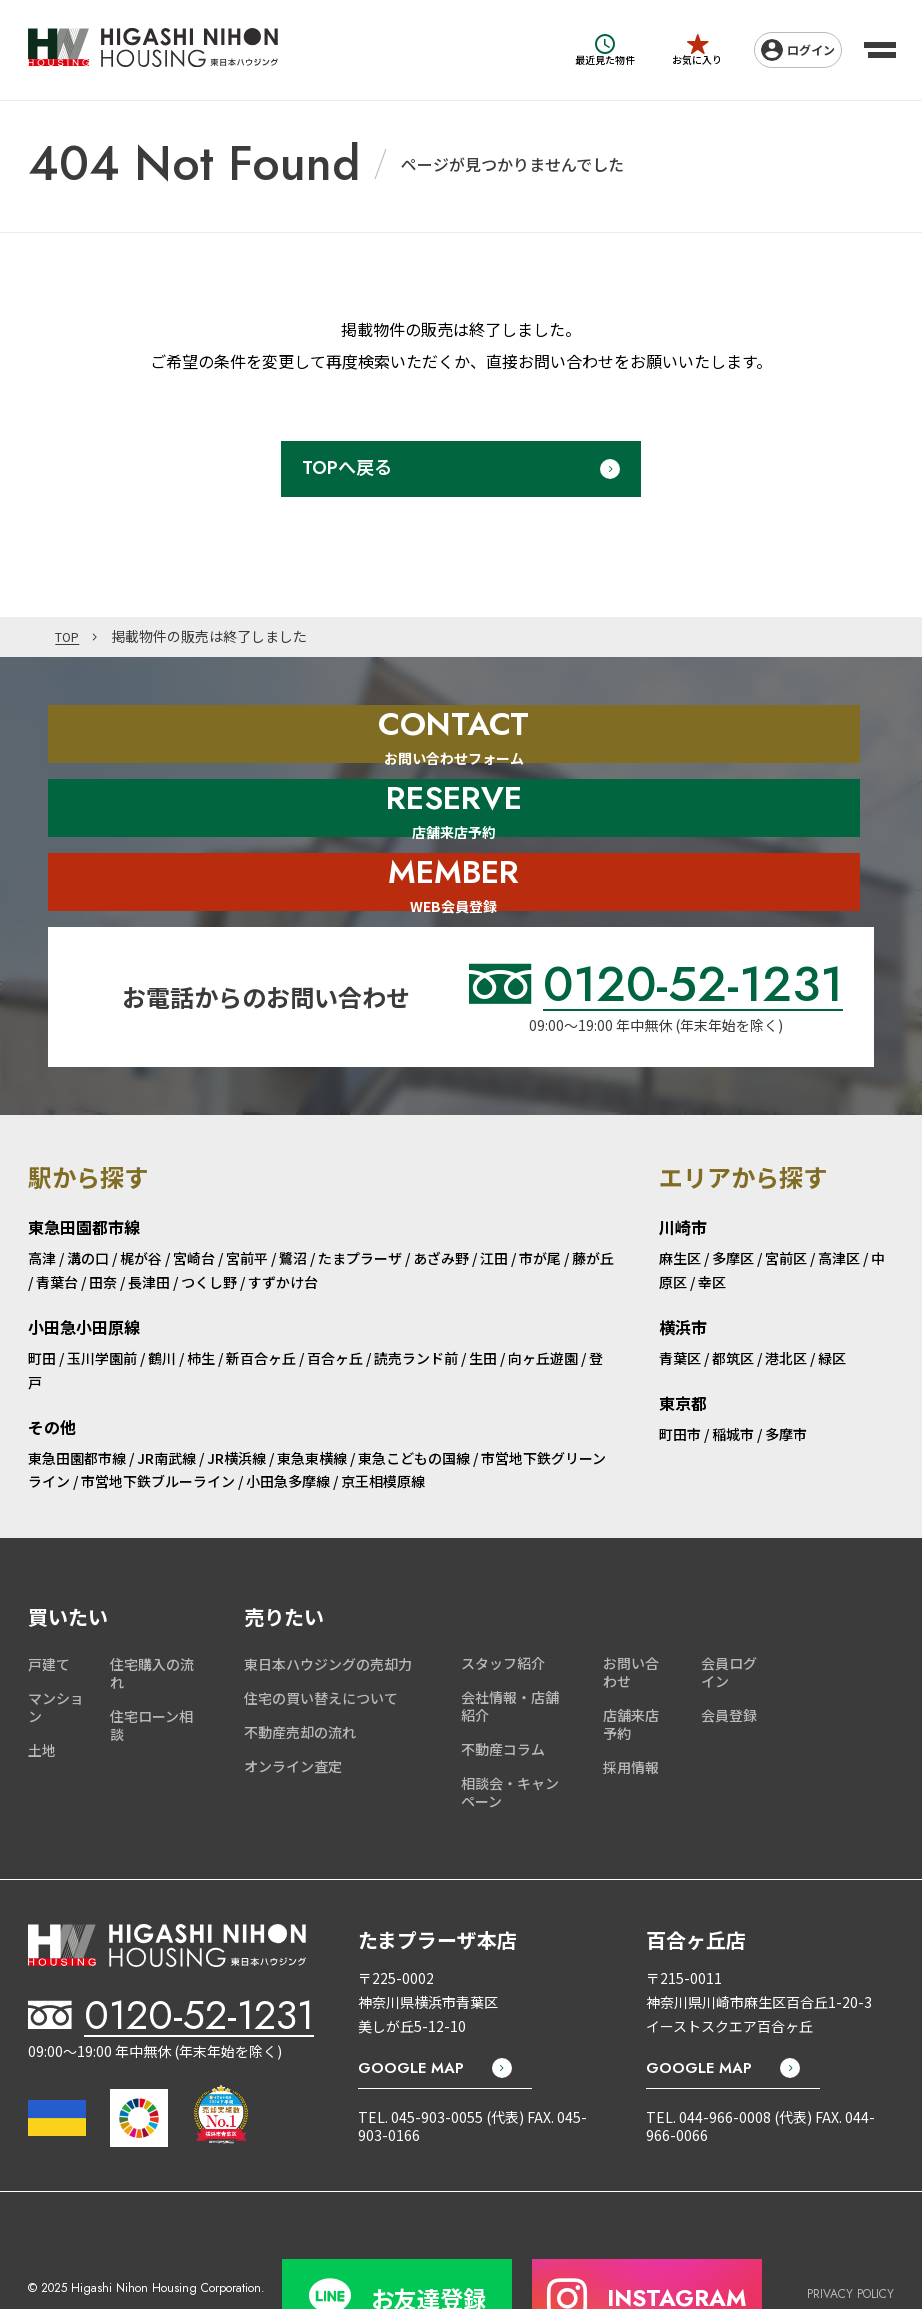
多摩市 (786, 1367)
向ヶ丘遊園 (543, 1292)
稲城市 (733, 1367)
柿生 (201, 1292)
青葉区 (680, 1292)
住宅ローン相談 (151, 1659)
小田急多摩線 (288, 1415)
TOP (69, 637)
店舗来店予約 (631, 1658)
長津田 (149, 1216)
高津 (42, 1192)
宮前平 (247, 1192)
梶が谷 (141, 1192)
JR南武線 (166, 1391)
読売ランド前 (416, 1292)
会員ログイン (729, 1606)
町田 (42, 1292)
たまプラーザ (360, 1192)
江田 (494, 1192)
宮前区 (786, 1192)
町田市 (680, 1367)
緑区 (832, 1292)
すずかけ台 (283, 1216)
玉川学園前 (102, 1292)
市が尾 (540, 1192)
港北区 (786, 1292)
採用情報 (631, 1700)
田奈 (103, 1216)
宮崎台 (194, 1192)
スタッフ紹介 (503, 1597)
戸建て (49, 1598)
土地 (42, 1684)
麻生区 (680, 1192)
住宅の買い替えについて (321, 1632)
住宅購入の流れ (152, 1607)
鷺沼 (293, 1192)
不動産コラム (503, 1683)
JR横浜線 (236, 1391)
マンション (56, 1641)
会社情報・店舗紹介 (510, 1640)
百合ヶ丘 (335, 1292)
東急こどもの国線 (414, 1391)
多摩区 (733, 1192)
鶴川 (162, 1292)
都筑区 (733, 1292)
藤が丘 (593, 1192)
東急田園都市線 (77, 1391)
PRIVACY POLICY (850, 2216)
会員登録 (729, 1649)
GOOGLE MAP (411, 2002)
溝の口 (88, 1192)
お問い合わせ (631, 1606)
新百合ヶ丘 (261, 1292)
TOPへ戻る (347, 468)
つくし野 (209, 1216)
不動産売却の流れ (300, 1666)
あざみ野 (441, 1192)
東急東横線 (312, 1391)
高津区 (839, 1192)
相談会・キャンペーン (510, 1725)
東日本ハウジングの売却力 (328, 1598)
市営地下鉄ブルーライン (158, 1415)
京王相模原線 (383, 1415)
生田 (483, 1292)
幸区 (712, 1216)
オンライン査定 (293, 1700)
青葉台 (57, 1216)
